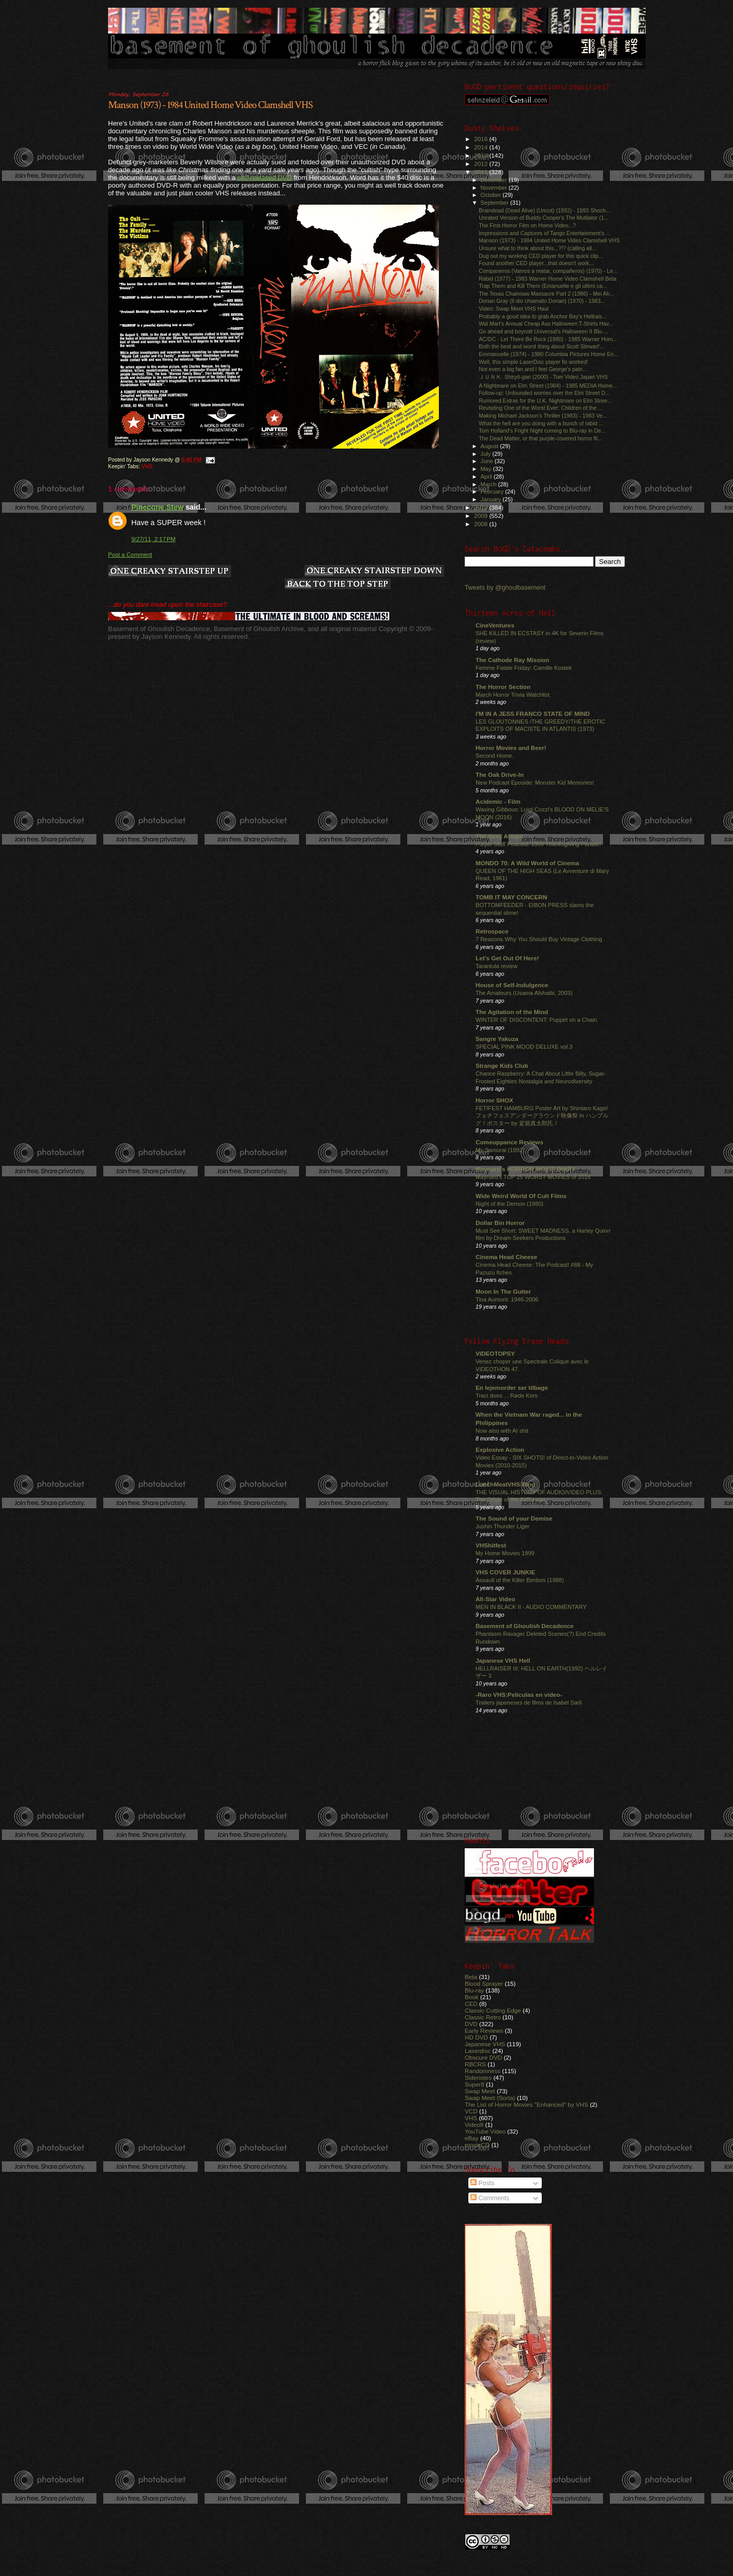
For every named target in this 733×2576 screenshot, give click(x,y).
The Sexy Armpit (499, 836)
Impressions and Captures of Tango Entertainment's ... (544, 233)
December (495, 180)
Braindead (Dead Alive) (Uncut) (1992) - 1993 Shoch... (544, 210)
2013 (481, 155)
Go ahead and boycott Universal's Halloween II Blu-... (543, 331)
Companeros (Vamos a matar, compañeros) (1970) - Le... (548, 271)
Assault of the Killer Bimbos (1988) (520, 1580)
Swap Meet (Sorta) (490, 2097)
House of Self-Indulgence (512, 985)
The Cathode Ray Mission (512, 659)
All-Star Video (495, 1599)
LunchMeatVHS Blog (505, 1484)
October (492, 195)
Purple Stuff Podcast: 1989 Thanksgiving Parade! (538, 844)
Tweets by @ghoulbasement (505, 587)
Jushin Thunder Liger (502, 1526)
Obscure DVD (483, 2057)
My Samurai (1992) (500, 1150)
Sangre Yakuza (497, 1038)
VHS (147, 466)
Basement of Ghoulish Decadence (525, 1625)
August (490, 446)
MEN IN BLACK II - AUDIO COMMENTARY (531, 1607)
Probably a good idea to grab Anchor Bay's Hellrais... (542, 316)
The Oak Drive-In (500, 774)
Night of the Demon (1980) (509, 1204)
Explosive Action (500, 1449)
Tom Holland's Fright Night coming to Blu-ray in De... (542, 430)
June (488, 461)
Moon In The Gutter (503, 1291)
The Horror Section (503, 686)
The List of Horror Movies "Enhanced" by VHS (526, 2104)
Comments (489, 2198)
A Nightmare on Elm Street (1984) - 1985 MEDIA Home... (548, 385)
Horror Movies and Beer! (511, 747)
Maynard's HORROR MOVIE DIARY (525, 1169)
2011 (481, 171)
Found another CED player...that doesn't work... (536, 263)
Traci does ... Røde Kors (507, 1395)
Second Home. (495, 756)
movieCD (477, 2144)
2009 (481, 515)
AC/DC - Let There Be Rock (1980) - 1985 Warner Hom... (548, 339)
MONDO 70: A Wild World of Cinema (527, 863)
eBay (472, 2138)
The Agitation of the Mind (512, 1011)
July (487, 454)
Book (472, 1997)
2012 (481, 163)
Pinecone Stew (157, 507)
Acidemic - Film (498, 801)
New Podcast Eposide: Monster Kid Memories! (535, 782)
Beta (471, 1976)
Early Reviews (484, 2030)
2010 (481, 507)
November (495, 188)
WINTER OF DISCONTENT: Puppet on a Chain (536, 1020)
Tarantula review (496, 966)
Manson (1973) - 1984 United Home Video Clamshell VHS (210, 105)
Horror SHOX (494, 1100)
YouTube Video (485, 2131)
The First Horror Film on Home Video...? (527, 225)
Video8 (474, 2124)
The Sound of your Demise (514, 1518)
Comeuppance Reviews (509, 1142)
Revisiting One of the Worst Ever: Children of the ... (541, 408)
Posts (482, 2183)
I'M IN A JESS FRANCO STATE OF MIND (533, 713)
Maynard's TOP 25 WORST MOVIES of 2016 (533, 1177)
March (489, 484)
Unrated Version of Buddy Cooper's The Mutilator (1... (543, 217)
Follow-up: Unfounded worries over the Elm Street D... (544, 393)
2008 (481, 523)
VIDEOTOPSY (495, 1353)
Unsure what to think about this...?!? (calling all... (538, 248)
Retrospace (492, 931)
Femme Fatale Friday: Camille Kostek (524, 668)
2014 (481, 147)
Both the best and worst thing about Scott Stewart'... (541, 346)
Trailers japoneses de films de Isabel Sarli (529, 1702)
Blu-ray (474, 1990)
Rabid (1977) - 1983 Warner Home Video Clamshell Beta (547, 278)
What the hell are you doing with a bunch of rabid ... (541, 423)
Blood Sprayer (484, 1983)
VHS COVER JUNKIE (505, 1572)
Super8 (474, 2084)
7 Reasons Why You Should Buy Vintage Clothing (539, 939)
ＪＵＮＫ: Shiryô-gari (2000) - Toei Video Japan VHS (543, 377)
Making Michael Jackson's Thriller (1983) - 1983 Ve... (543, 415)
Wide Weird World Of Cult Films (521, 1195)
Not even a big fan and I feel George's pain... (533, 369)
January (492, 499)
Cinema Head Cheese (506, 1256)
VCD (471, 2111)
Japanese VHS (485, 2044)
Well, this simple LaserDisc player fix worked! (533, 362)
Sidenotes (478, 2077)
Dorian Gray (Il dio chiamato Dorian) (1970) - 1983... (542, 301)
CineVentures (495, 625)
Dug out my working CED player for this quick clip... (541, 256)
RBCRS (475, 2064)
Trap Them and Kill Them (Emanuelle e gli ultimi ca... (543, 286)
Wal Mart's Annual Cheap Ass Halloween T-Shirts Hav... (546, 323)
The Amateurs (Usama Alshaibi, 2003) (524, 993)
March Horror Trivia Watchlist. (513, 695)
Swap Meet (480, 2091)
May (487, 469)
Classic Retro (483, 2017)
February (493, 491)
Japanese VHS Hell (503, 1660)
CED (471, 2003)
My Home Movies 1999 (505, 1553)
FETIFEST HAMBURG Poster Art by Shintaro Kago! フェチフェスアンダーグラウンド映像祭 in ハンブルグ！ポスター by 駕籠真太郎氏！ (542, 1115)
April (487, 476)
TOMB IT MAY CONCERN (511, 897)
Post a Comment (130, 554)
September (496, 203)
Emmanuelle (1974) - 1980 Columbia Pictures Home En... (548, 354)
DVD (471, 2023)
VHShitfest (491, 1545)
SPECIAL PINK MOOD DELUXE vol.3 (524, 1047)
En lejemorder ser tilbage (512, 1387)
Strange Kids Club (502, 1065)
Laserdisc (478, 2050)
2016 (481, 138)
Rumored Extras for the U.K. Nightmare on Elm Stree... (545, 400)
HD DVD (476, 2037)
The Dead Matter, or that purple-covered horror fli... (540, 438)
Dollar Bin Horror (500, 1222)
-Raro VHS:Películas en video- (519, 1694)
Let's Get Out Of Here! (507, 958)
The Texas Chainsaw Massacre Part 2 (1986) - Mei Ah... (546, 293)
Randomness (482, 2070)
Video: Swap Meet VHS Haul (513, 308)
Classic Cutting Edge (493, 2010)
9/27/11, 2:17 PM (153, 539)
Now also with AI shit (502, 1431)
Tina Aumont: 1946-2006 (507, 1299)
